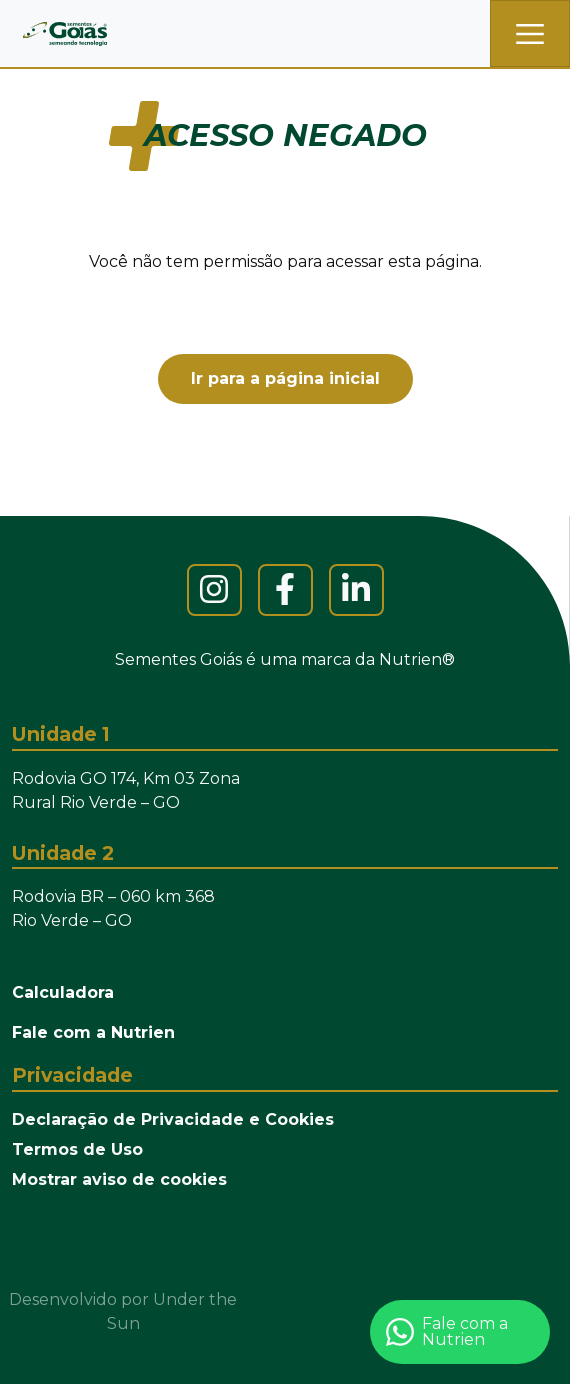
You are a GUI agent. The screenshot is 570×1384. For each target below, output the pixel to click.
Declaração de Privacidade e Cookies (173, 1119)
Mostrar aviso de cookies (119, 1179)
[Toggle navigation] (530, 33)
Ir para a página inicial (285, 378)
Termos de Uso (77, 1149)
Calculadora (63, 992)
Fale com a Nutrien (93, 1032)
